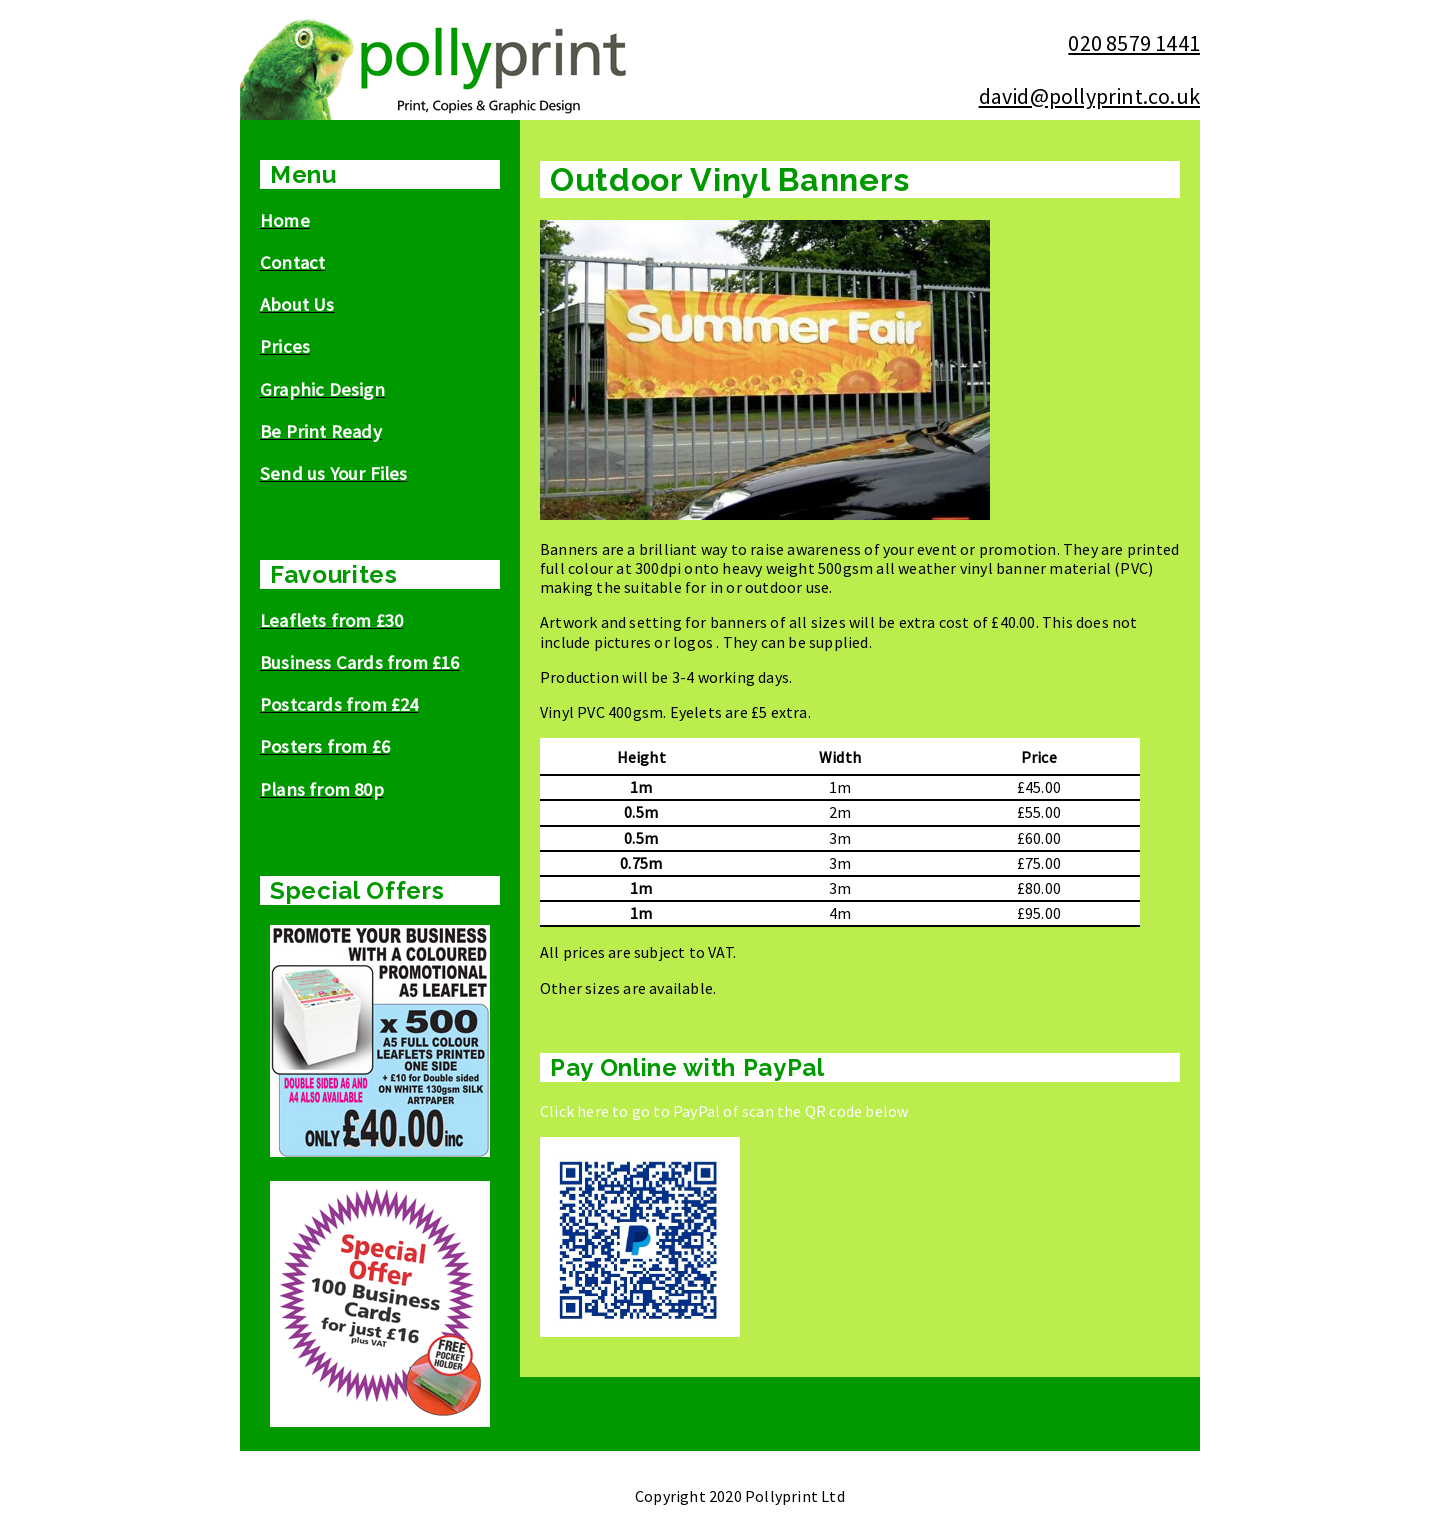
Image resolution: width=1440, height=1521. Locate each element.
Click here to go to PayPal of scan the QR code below (724, 1111)
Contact (292, 262)
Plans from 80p (322, 789)
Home (285, 220)
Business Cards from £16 (360, 662)
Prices (285, 346)
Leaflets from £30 (331, 620)
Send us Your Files (334, 473)
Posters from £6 (325, 746)
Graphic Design (322, 389)
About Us (297, 304)
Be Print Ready (321, 431)
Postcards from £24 (339, 704)
